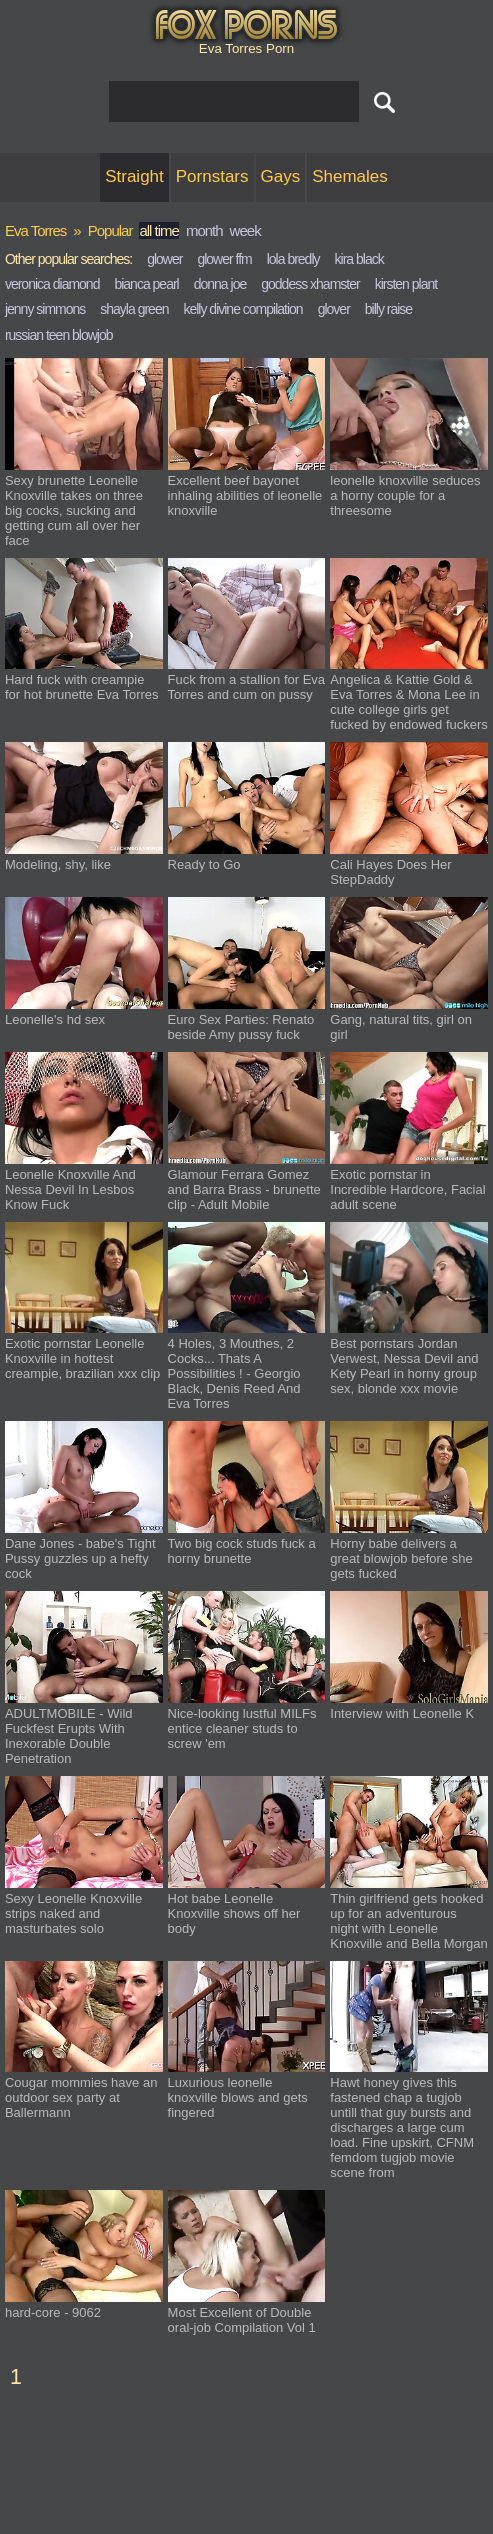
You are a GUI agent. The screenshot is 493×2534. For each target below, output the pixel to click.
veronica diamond (52, 284)
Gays (281, 176)
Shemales (350, 176)
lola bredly (293, 259)
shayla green (134, 309)
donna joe (220, 284)
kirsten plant (406, 284)
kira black (359, 259)
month (204, 230)
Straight (134, 176)
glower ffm (224, 259)
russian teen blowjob (59, 335)
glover (334, 309)
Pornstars (212, 176)
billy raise (388, 309)
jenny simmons (45, 309)
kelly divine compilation (242, 309)
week (245, 230)
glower (164, 259)
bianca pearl (146, 284)
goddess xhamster (310, 284)
